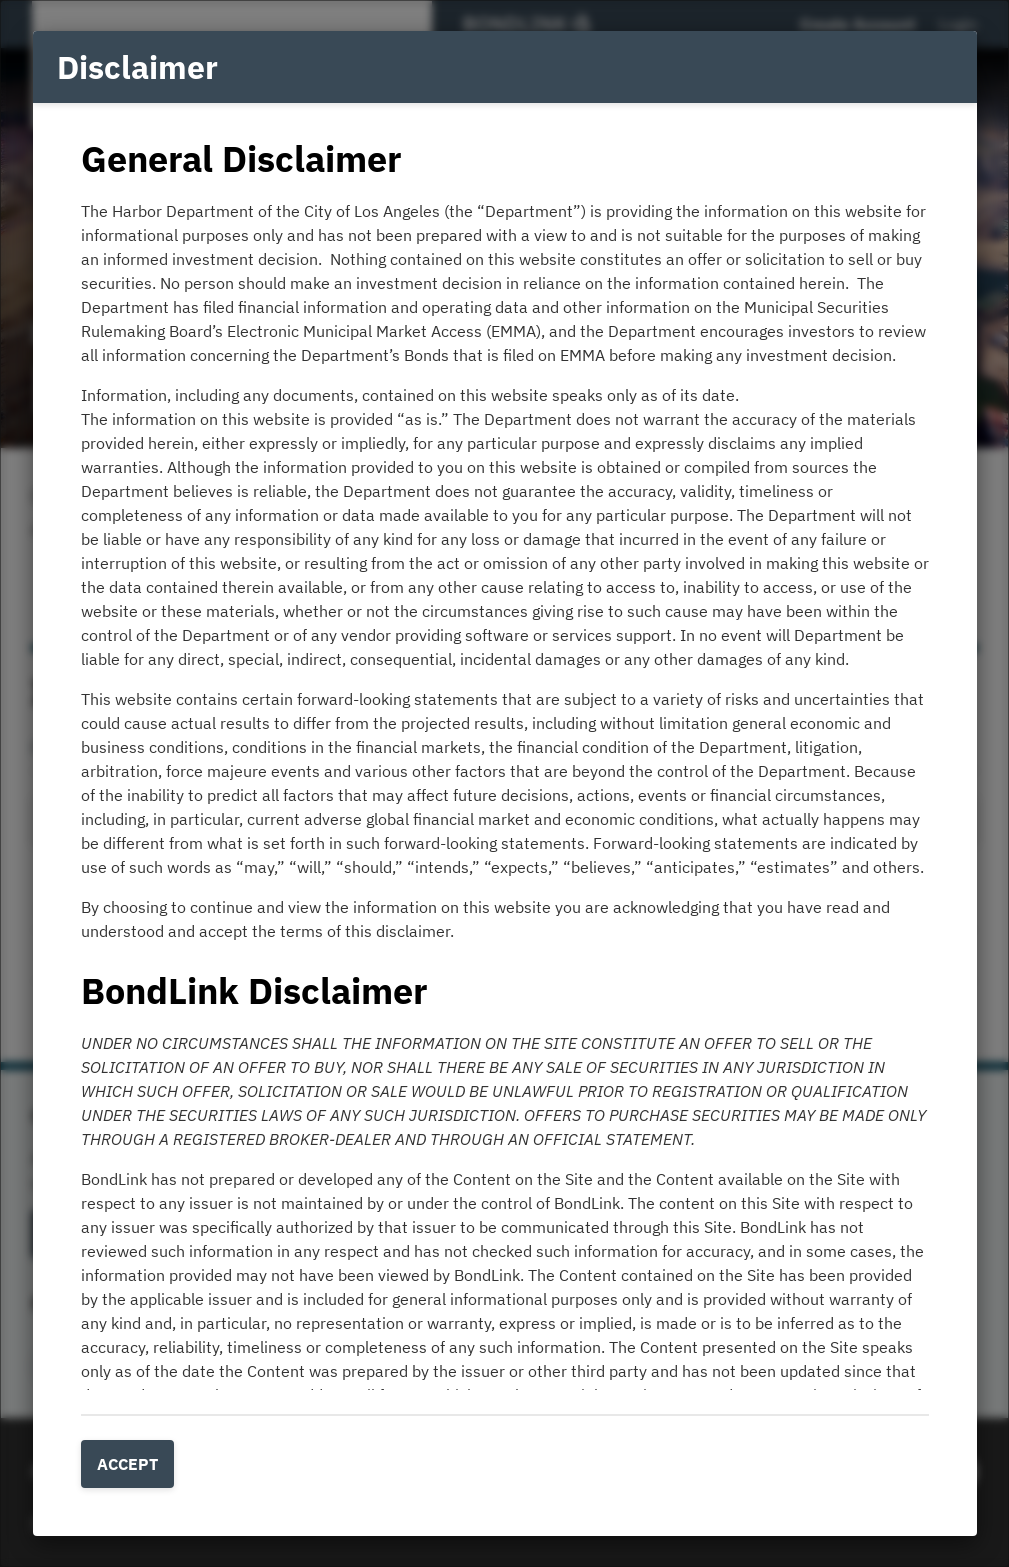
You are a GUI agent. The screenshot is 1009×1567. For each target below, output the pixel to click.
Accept (127, 1464)
